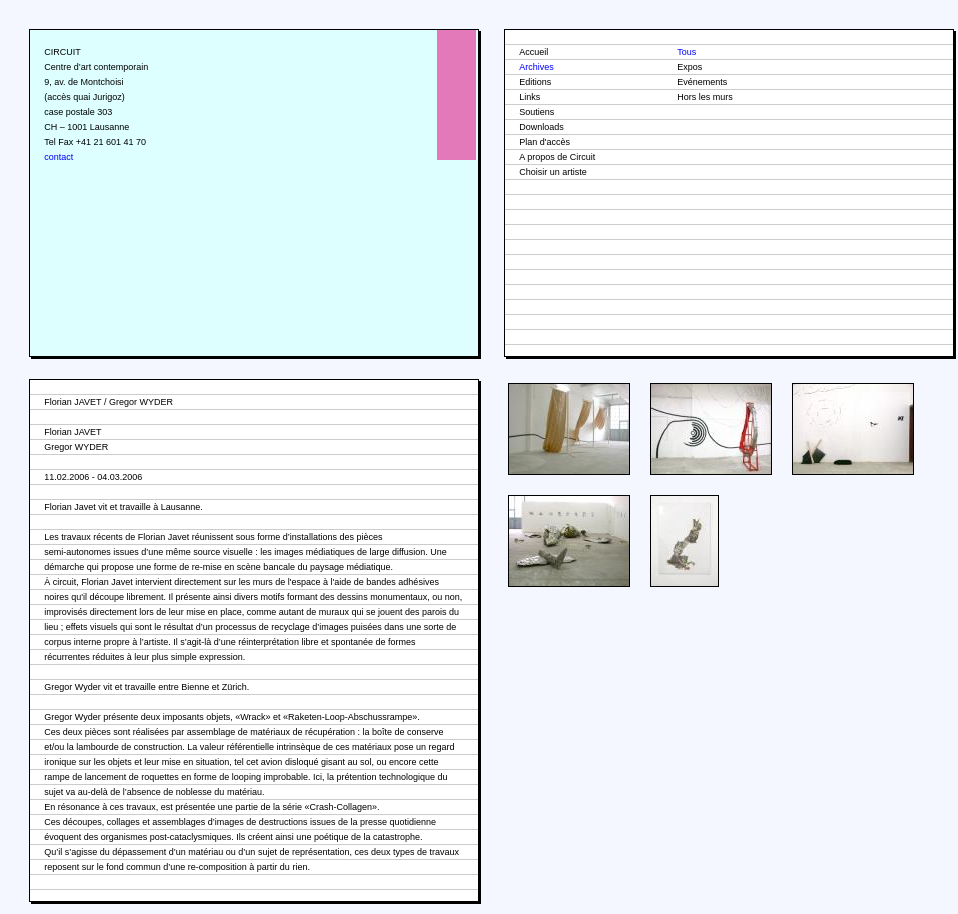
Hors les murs (705, 97)
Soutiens (536, 112)
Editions (535, 82)
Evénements (702, 82)
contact (58, 157)
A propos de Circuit (557, 157)
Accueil (533, 52)
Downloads (541, 127)
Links (529, 97)
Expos (689, 67)
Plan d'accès (544, 142)
